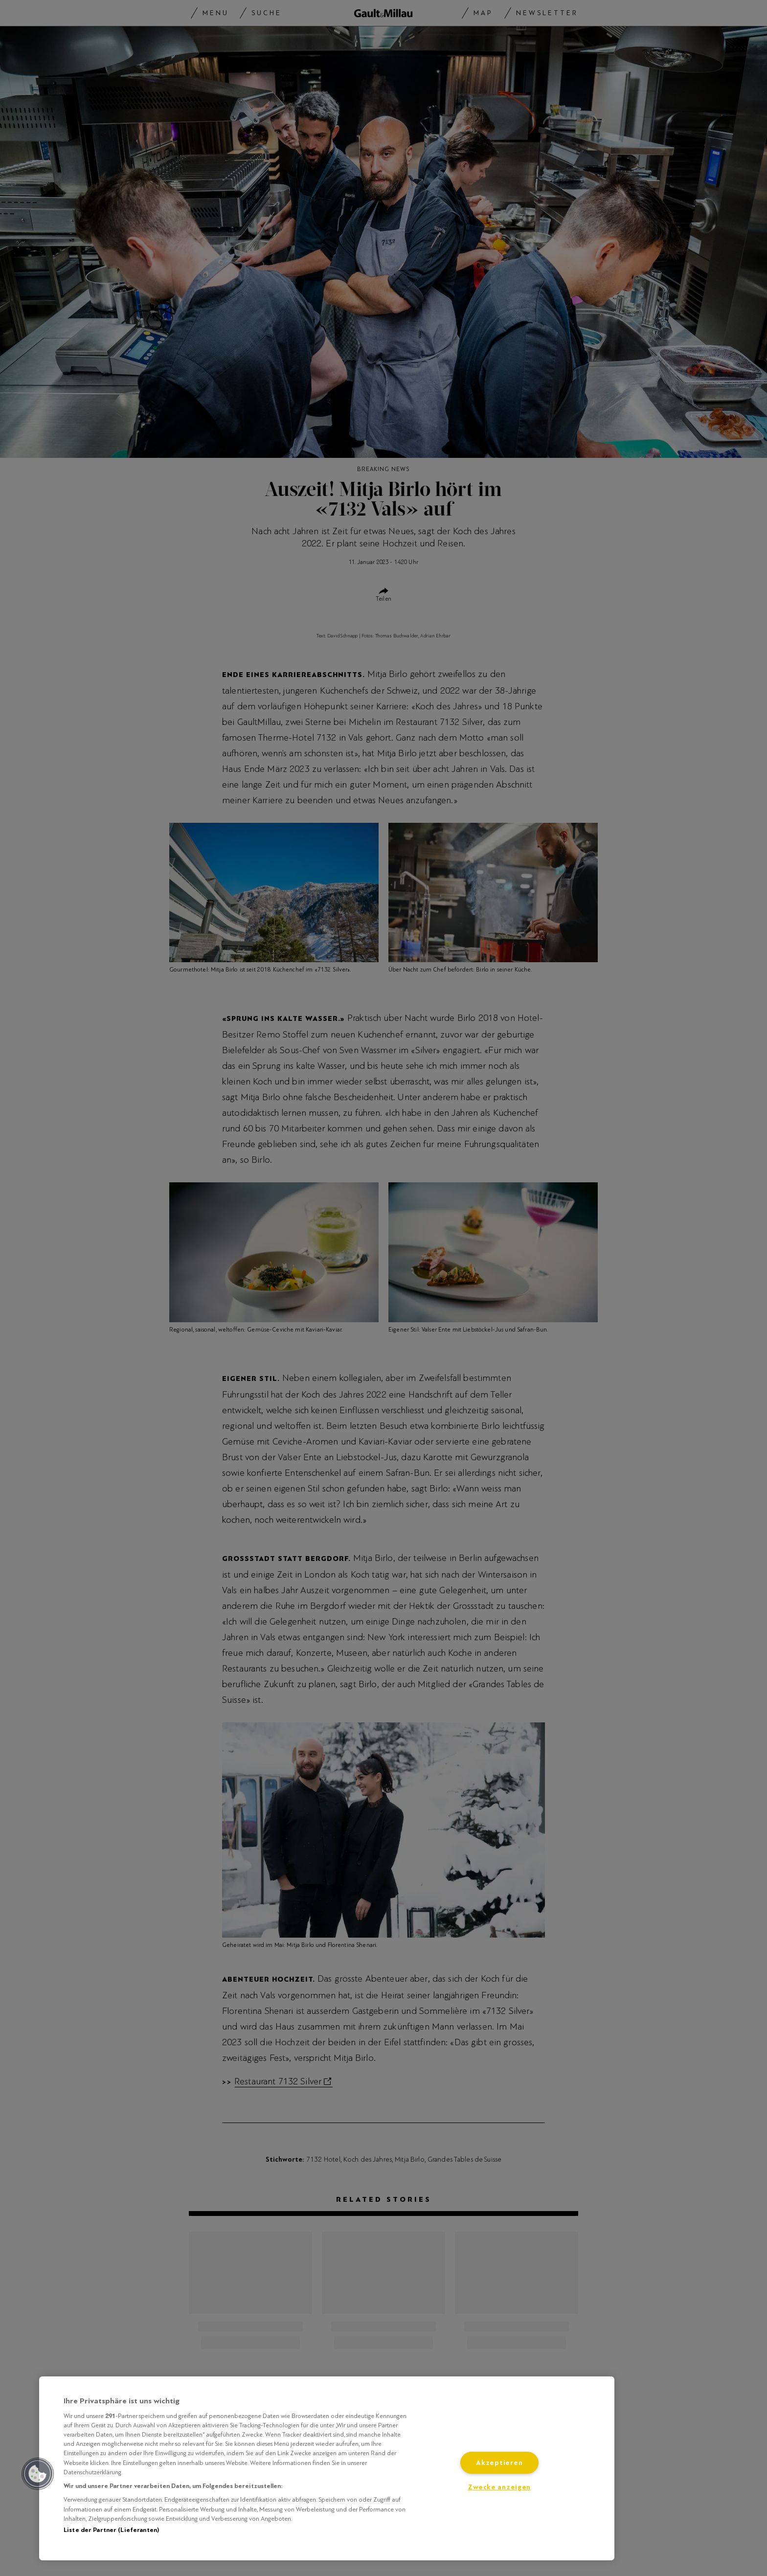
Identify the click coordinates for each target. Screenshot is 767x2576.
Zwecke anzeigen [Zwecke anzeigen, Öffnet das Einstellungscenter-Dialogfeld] (499, 2487)
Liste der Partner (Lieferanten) (111, 2530)
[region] (326, 2468)
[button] (37, 2473)
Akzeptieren (499, 2463)
